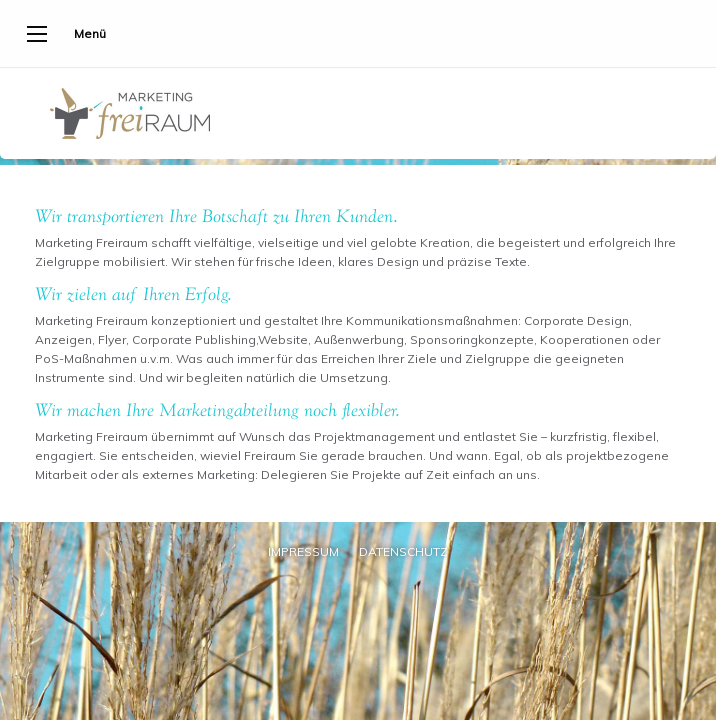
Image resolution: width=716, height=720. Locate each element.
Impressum (303, 551)
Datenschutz (403, 551)
